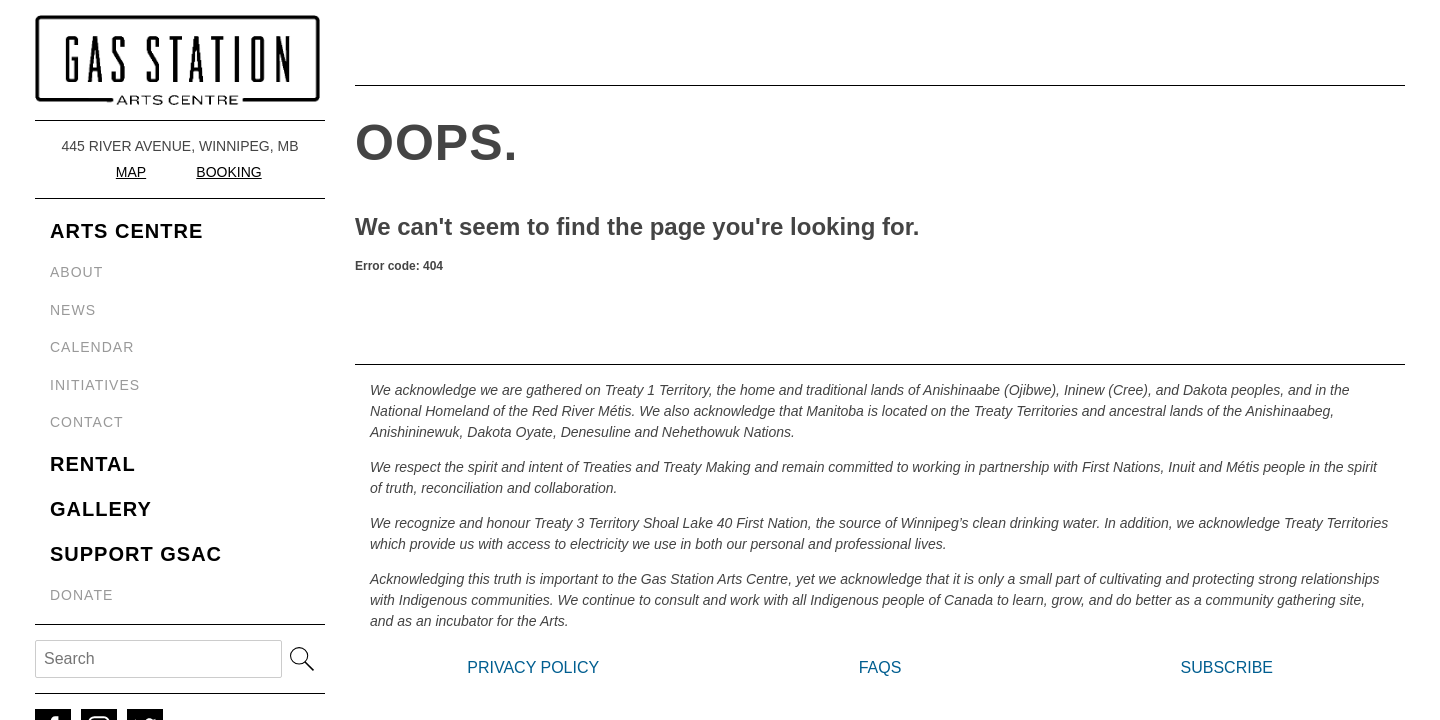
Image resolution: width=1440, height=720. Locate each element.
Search (302, 659)
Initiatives (95, 385)
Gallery (101, 509)
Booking (228, 172)
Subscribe (1227, 667)
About (76, 272)
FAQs (880, 667)
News (73, 310)
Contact (87, 422)
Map (131, 172)
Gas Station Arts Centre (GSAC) (180, 60)
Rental (93, 464)
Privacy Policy (533, 667)
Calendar (92, 347)
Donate (81, 595)
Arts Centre (126, 231)
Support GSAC (136, 554)
